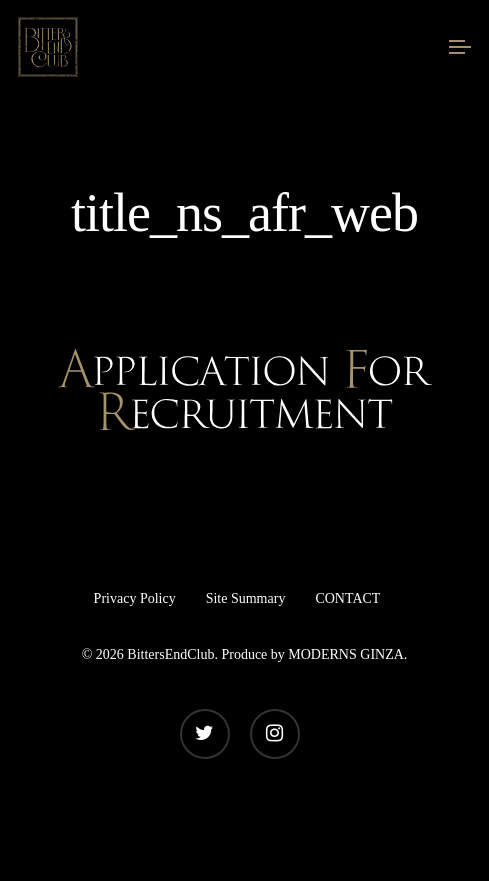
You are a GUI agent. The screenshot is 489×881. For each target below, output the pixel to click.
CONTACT (347, 598)
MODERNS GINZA (346, 654)
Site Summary (246, 598)
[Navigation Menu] (460, 47)
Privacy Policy (135, 598)
